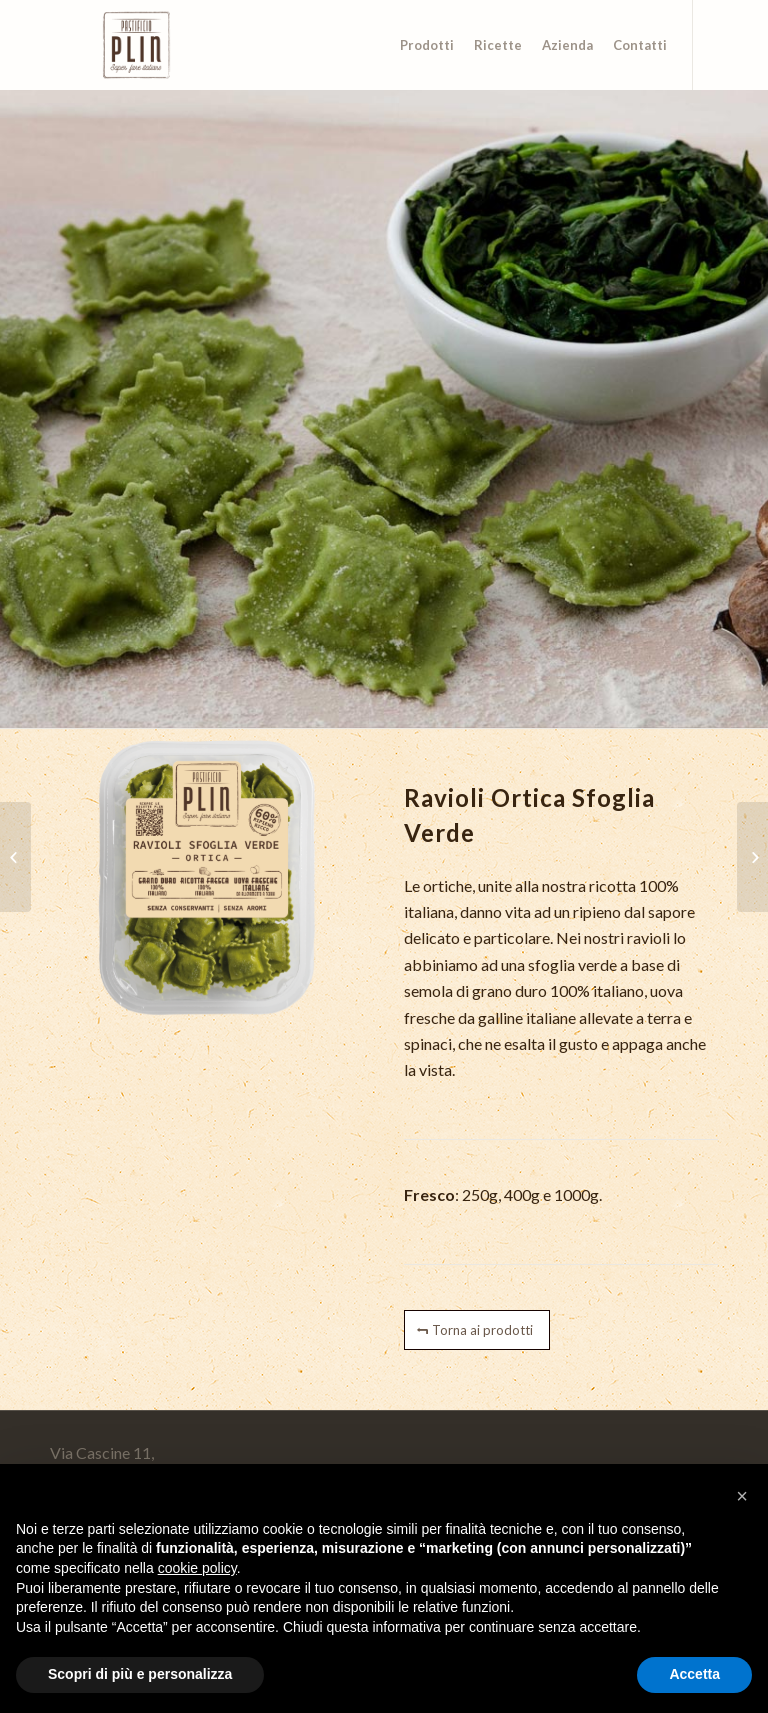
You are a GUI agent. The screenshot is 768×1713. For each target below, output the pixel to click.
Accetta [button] (694, 1674)
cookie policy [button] (197, 1568)
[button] (742, 1496)
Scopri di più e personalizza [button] (140, 1674)
